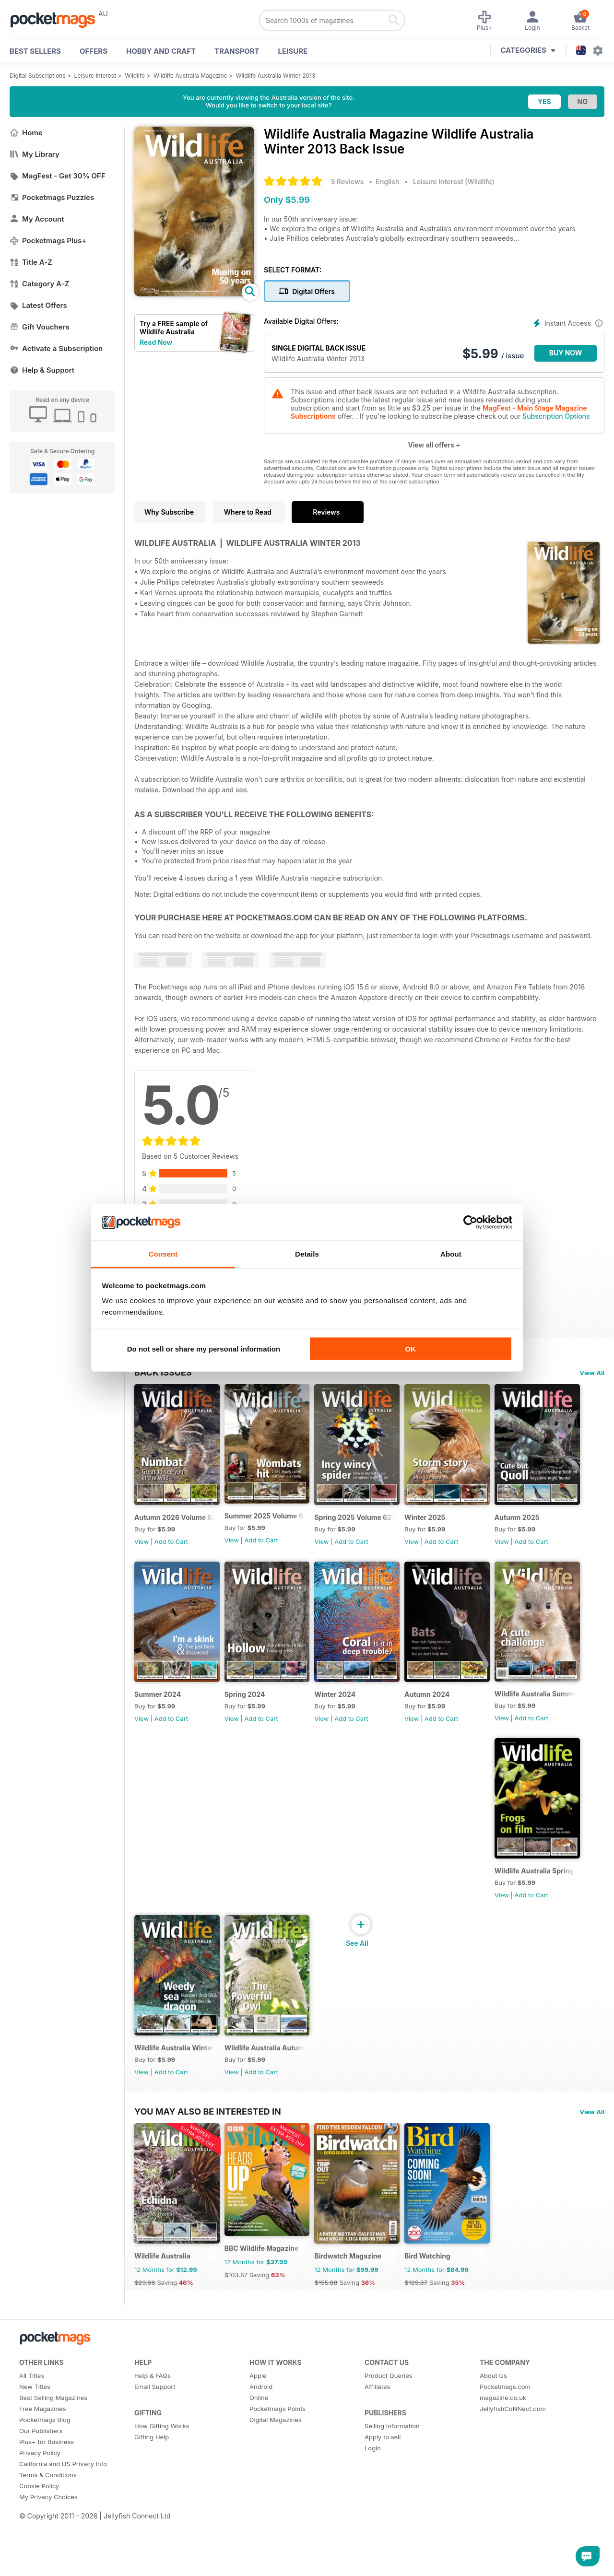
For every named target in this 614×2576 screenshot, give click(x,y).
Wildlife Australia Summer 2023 (277, 1906)
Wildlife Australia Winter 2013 (276, 75)
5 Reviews (347, 181)
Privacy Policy (39, 2512)
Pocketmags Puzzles (52, 197)
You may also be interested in (207, 2159)
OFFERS (93, 51)
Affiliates (377, 2446)
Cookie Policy (39, 2545)
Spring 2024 (351, 1718)
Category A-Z (39, 283)
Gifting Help (151, 2496)
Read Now (156, 342)
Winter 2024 (450, 1718)
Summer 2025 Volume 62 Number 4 (277, 1527)
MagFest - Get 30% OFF (58, 175)
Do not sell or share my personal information (203, 1348)
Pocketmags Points (277, 2468)
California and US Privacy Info (63, 2523)
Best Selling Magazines (53, 2457)
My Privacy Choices (48, 2556)
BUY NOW (565, 353)
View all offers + (434, 445)
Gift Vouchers (40, 326)
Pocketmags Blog (45, 2479)
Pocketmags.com (505, 2446)
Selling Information (392, 2485)
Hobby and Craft (161, 51)
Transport (236, 51)
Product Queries (389, 2435)
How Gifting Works (161, 2485)
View (141, 1553)
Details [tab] (307, 1254)
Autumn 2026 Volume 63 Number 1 (178, 1529)
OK (410, 1348)
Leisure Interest (95, 75)
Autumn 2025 (156, 1718)
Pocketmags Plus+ (48, 240)
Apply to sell (383, 2496)
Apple (258, 2435)
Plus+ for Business (46, 2501)
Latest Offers (38, 305)
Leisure (293, 51)
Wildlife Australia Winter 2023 (473, 1907)
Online (258, 2457)
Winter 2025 (449, 1529)
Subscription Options (556, 416)
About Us (493, 2435)
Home (26, 132)
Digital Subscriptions (38, 75)
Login (373, 2507)
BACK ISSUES (163, 1372)
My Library (34, 154)
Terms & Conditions (48, 2534)
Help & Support (42, 370)
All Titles (31, 2435)
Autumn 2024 (156, 1907)
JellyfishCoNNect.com (513, 2468)
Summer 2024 (256, 1718)
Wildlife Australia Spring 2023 (375, 1906)
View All (591, 1372)
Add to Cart (171, 1553)
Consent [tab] (163, 1254)
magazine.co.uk (503, 2457)
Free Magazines (42, 2468)
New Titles (34, 2446)
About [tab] (450, 1254)
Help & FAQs (152, 2435)
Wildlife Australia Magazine (190, 75)
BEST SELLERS (35, 51)
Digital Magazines (275, 2479)
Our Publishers (40, 2490)
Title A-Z (31, 262)
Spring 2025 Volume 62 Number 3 (375, 1529)
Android (260, 2446)
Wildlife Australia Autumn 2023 (178, 2095)
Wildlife (135, 75)
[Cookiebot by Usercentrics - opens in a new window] (470, 1222)
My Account (37, 218)
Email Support (155, 2446)
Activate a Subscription (56, 348)
